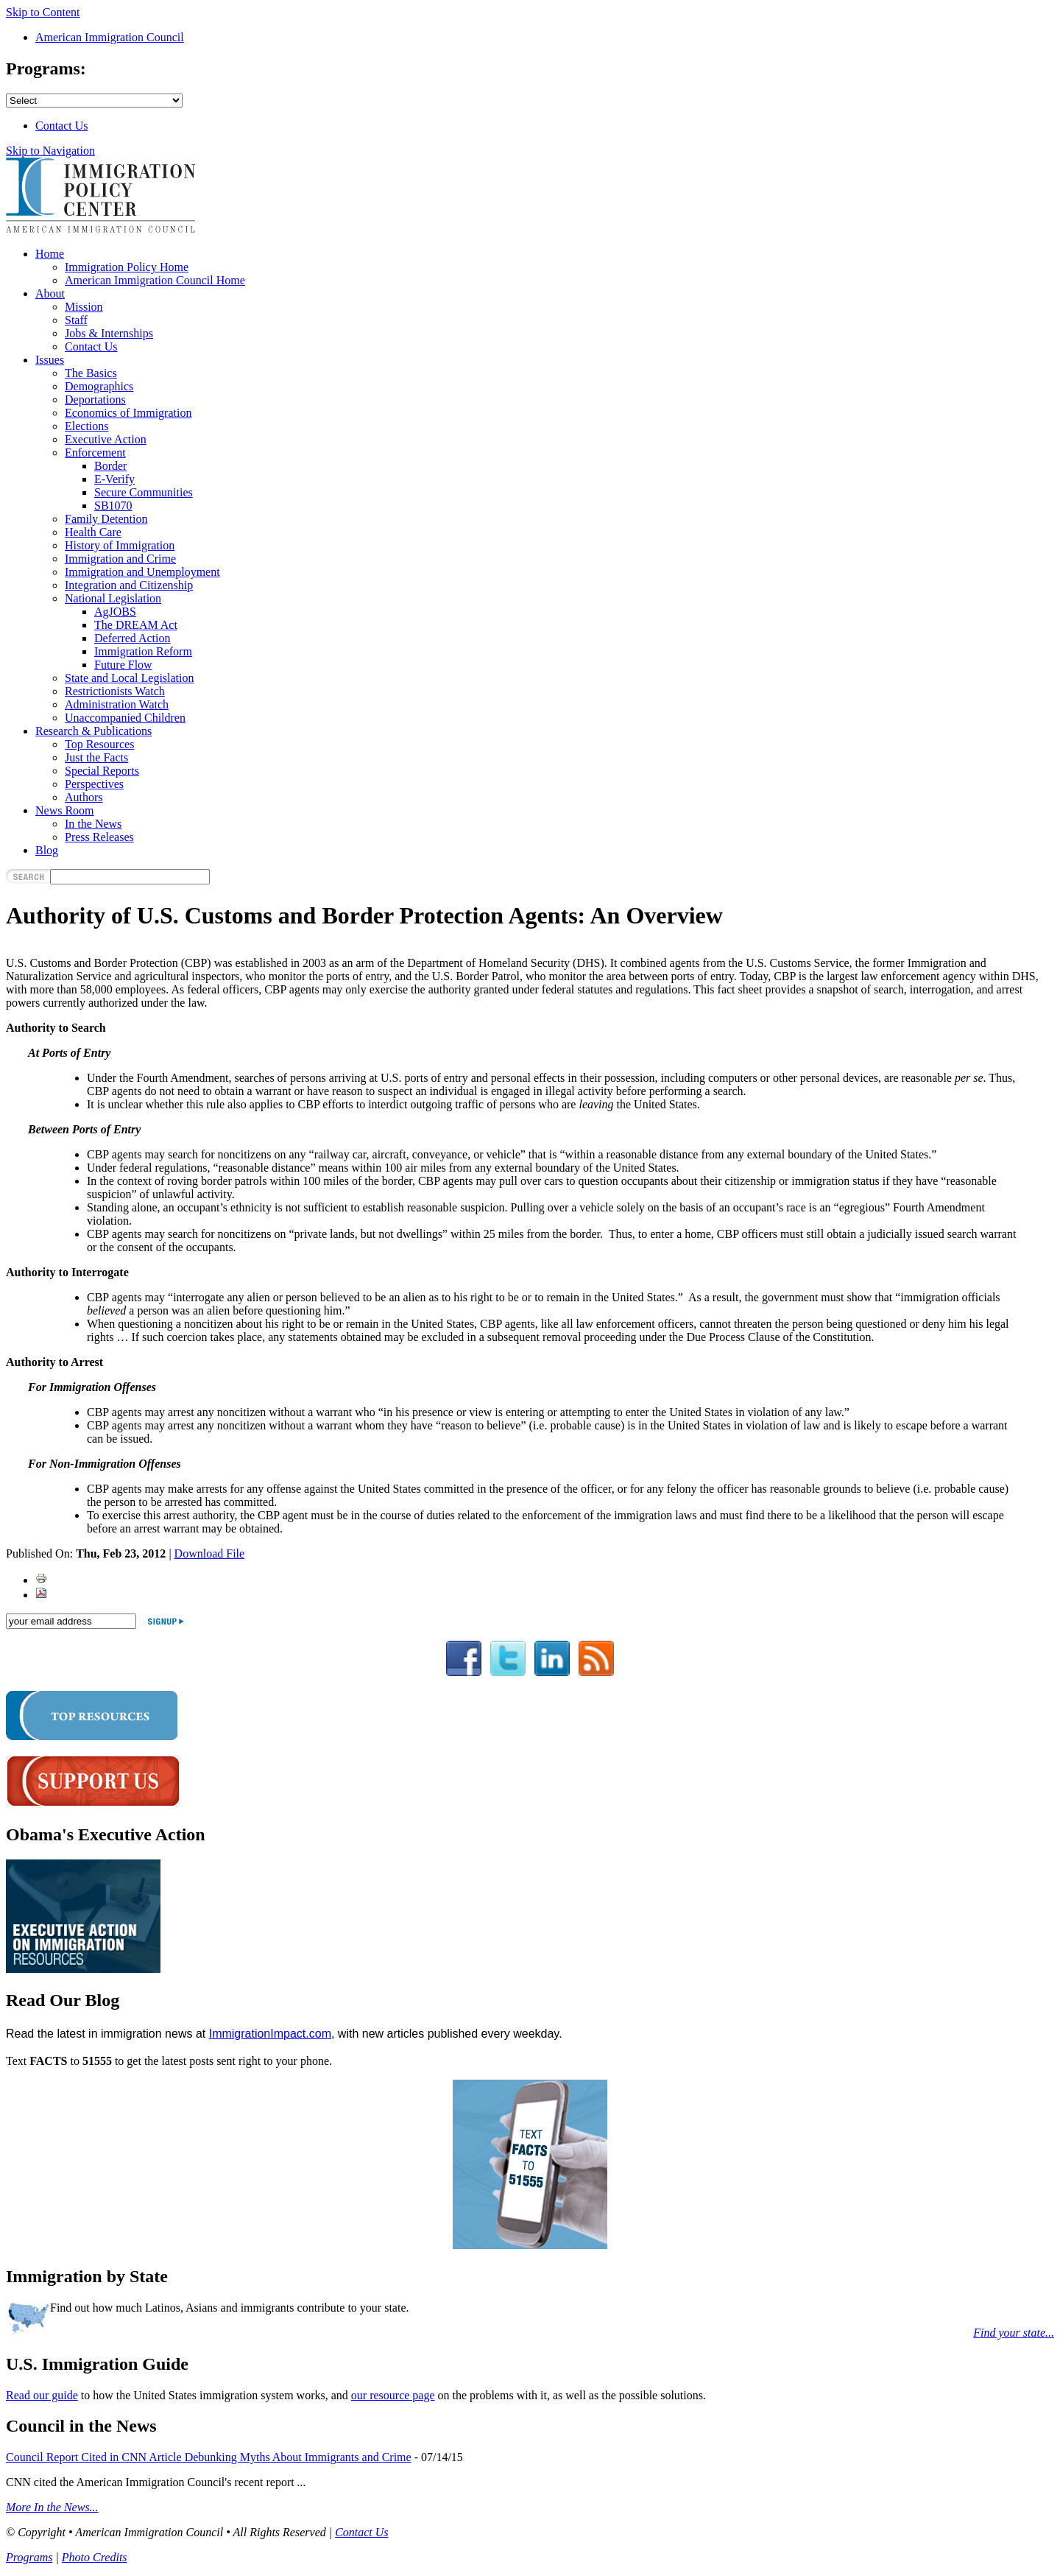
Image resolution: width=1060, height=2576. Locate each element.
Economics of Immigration (128, 413)
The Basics (91, 373)
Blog (46, 850)
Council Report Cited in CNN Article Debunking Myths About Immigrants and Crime (208, 2457)
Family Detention (106, 519)
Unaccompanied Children (125, 717)
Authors (84, 797)
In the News (93, 823)
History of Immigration (119, 545)
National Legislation (113, 598)
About (50, 293)
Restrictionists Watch (115, 691)
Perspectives (94, 784)
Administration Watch (117, 704)
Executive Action (105, 439)
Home (49, 253)
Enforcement (95, 452)
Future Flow (123, 664)
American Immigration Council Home (155, 280)
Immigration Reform (143, 651)
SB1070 (113, 505)
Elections (87, 426)
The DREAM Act (135, 625)
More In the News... (52, 2507)
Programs (29, 2557)
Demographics (99, 386)
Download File (209, 1553)
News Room (64, 810)
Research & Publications (93, 731)
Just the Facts (96, 757)
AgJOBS (115, 611)
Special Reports (102, 770)
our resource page (393, 2395)
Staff (76, 320)
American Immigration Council (109, 37)
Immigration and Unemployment (142, 572)
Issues (49, 359)
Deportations (95, 399)
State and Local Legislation (129, 678)
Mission (84, 306)
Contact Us (61, 125)
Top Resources (99, 744)
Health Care (93, 532)
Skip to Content (43, 12)
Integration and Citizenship (129, 585)
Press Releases (99, 837)
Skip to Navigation (50, 150)
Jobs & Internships (109, 333)
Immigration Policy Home (126, 267)
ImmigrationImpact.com (270, 2033)
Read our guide (42, 2395)
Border (110, 466)
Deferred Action (132, 638)
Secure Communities (143, 492)
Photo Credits (94, 2557)
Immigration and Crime (120, 558)
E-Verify (114, 479)
